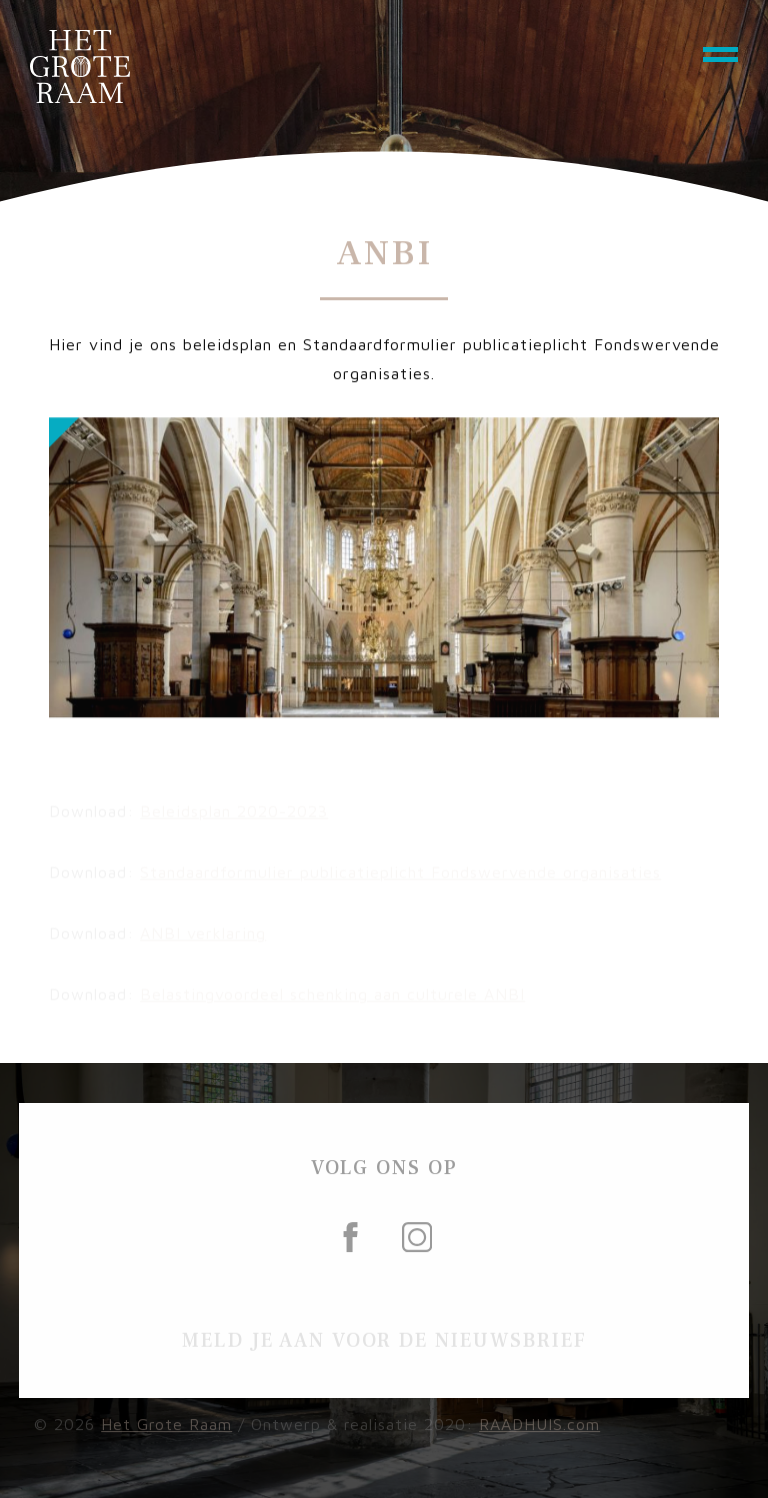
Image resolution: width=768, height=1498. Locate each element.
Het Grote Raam (166, 1431)
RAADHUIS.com (539, 1431)
